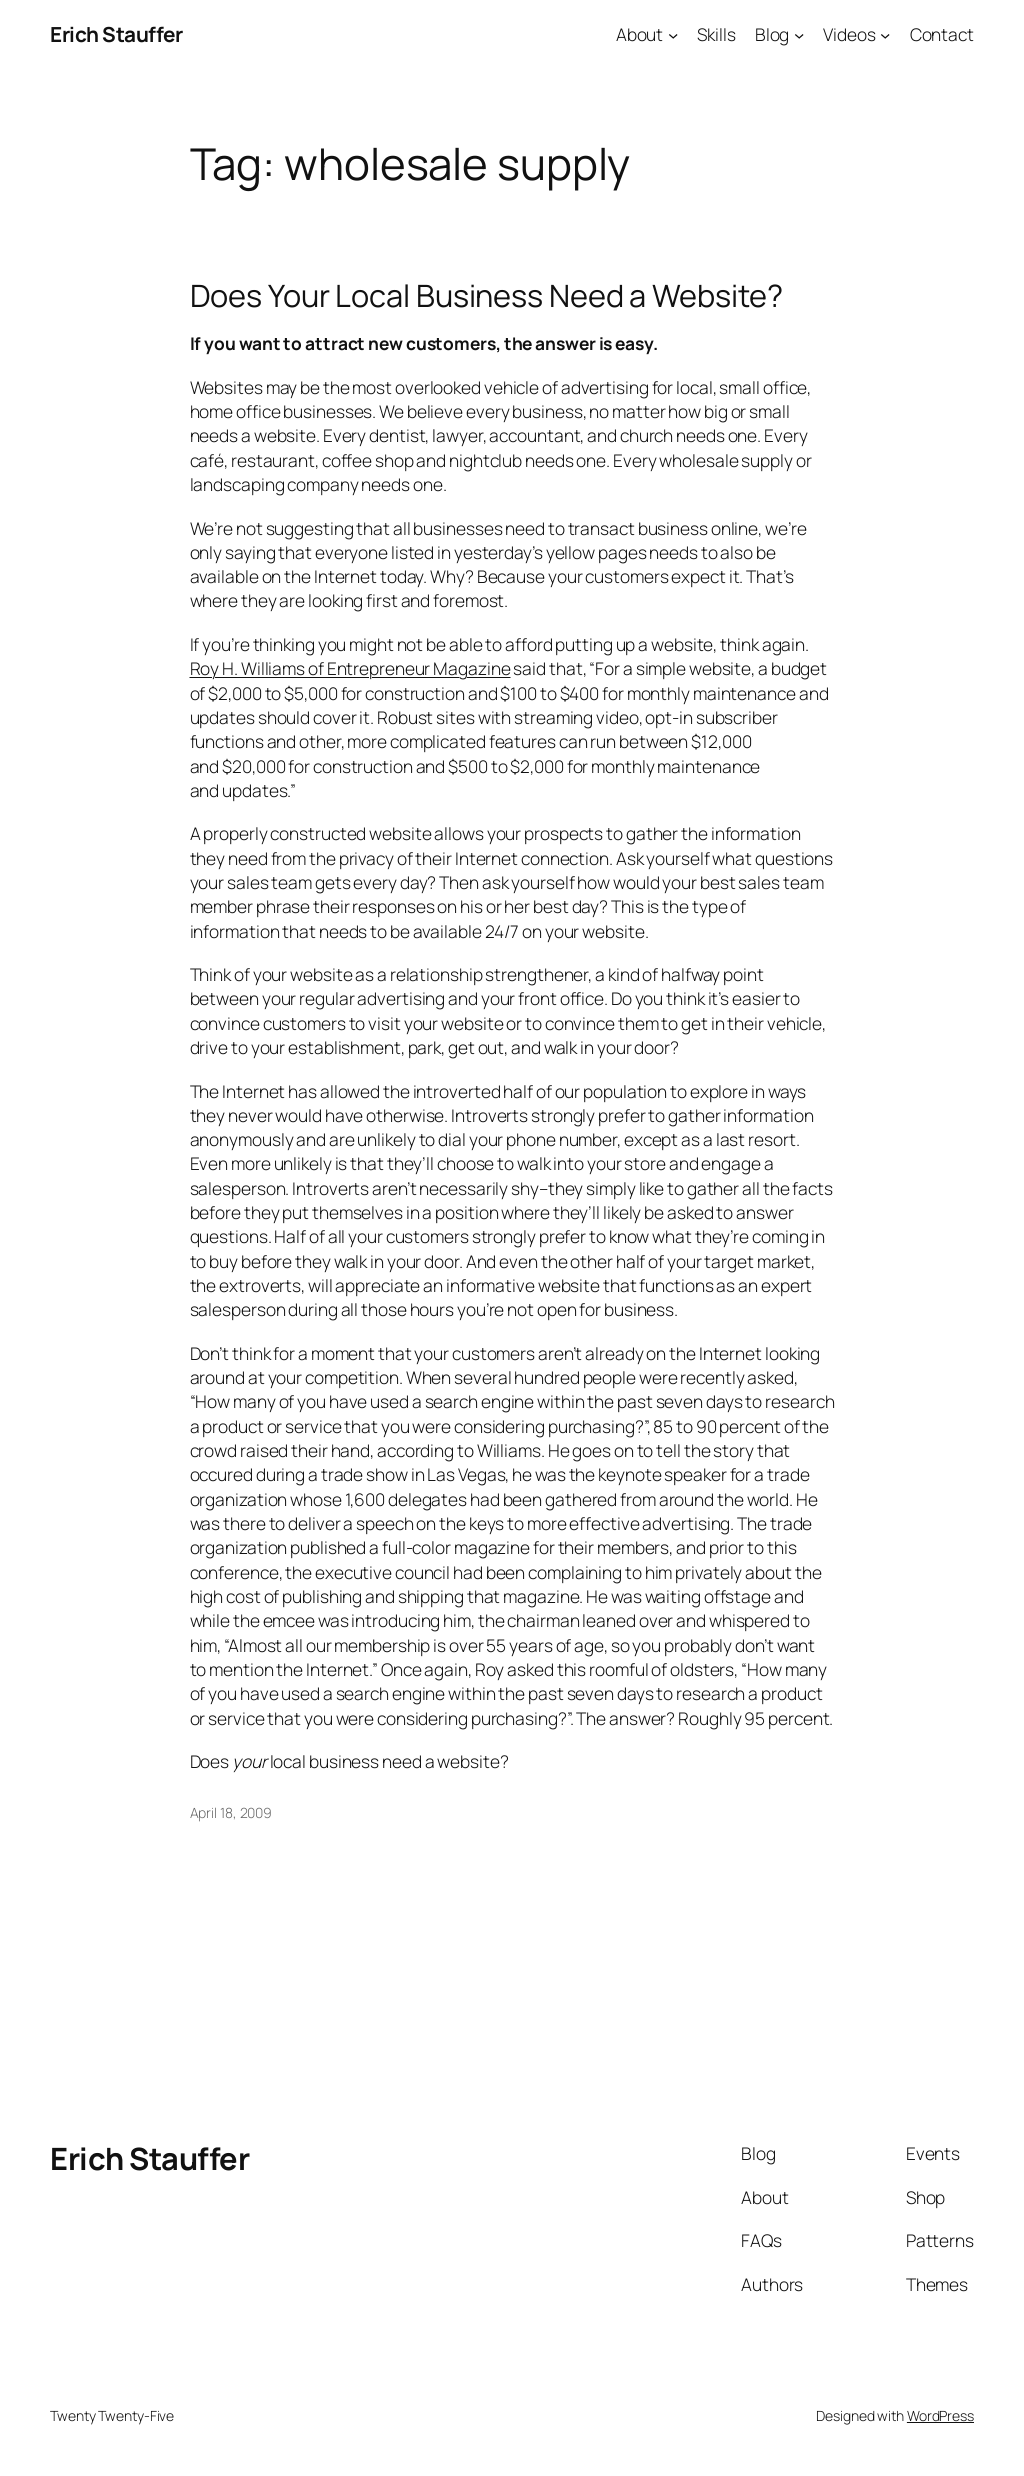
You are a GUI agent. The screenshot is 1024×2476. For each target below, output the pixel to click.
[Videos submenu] (885, 34)
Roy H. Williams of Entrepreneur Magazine (350, 668)
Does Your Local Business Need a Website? (486, 295)
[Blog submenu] (799, 34)
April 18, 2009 (231, 1812)
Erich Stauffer (116, 34)
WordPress (940, 2415)
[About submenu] (673, 34)
